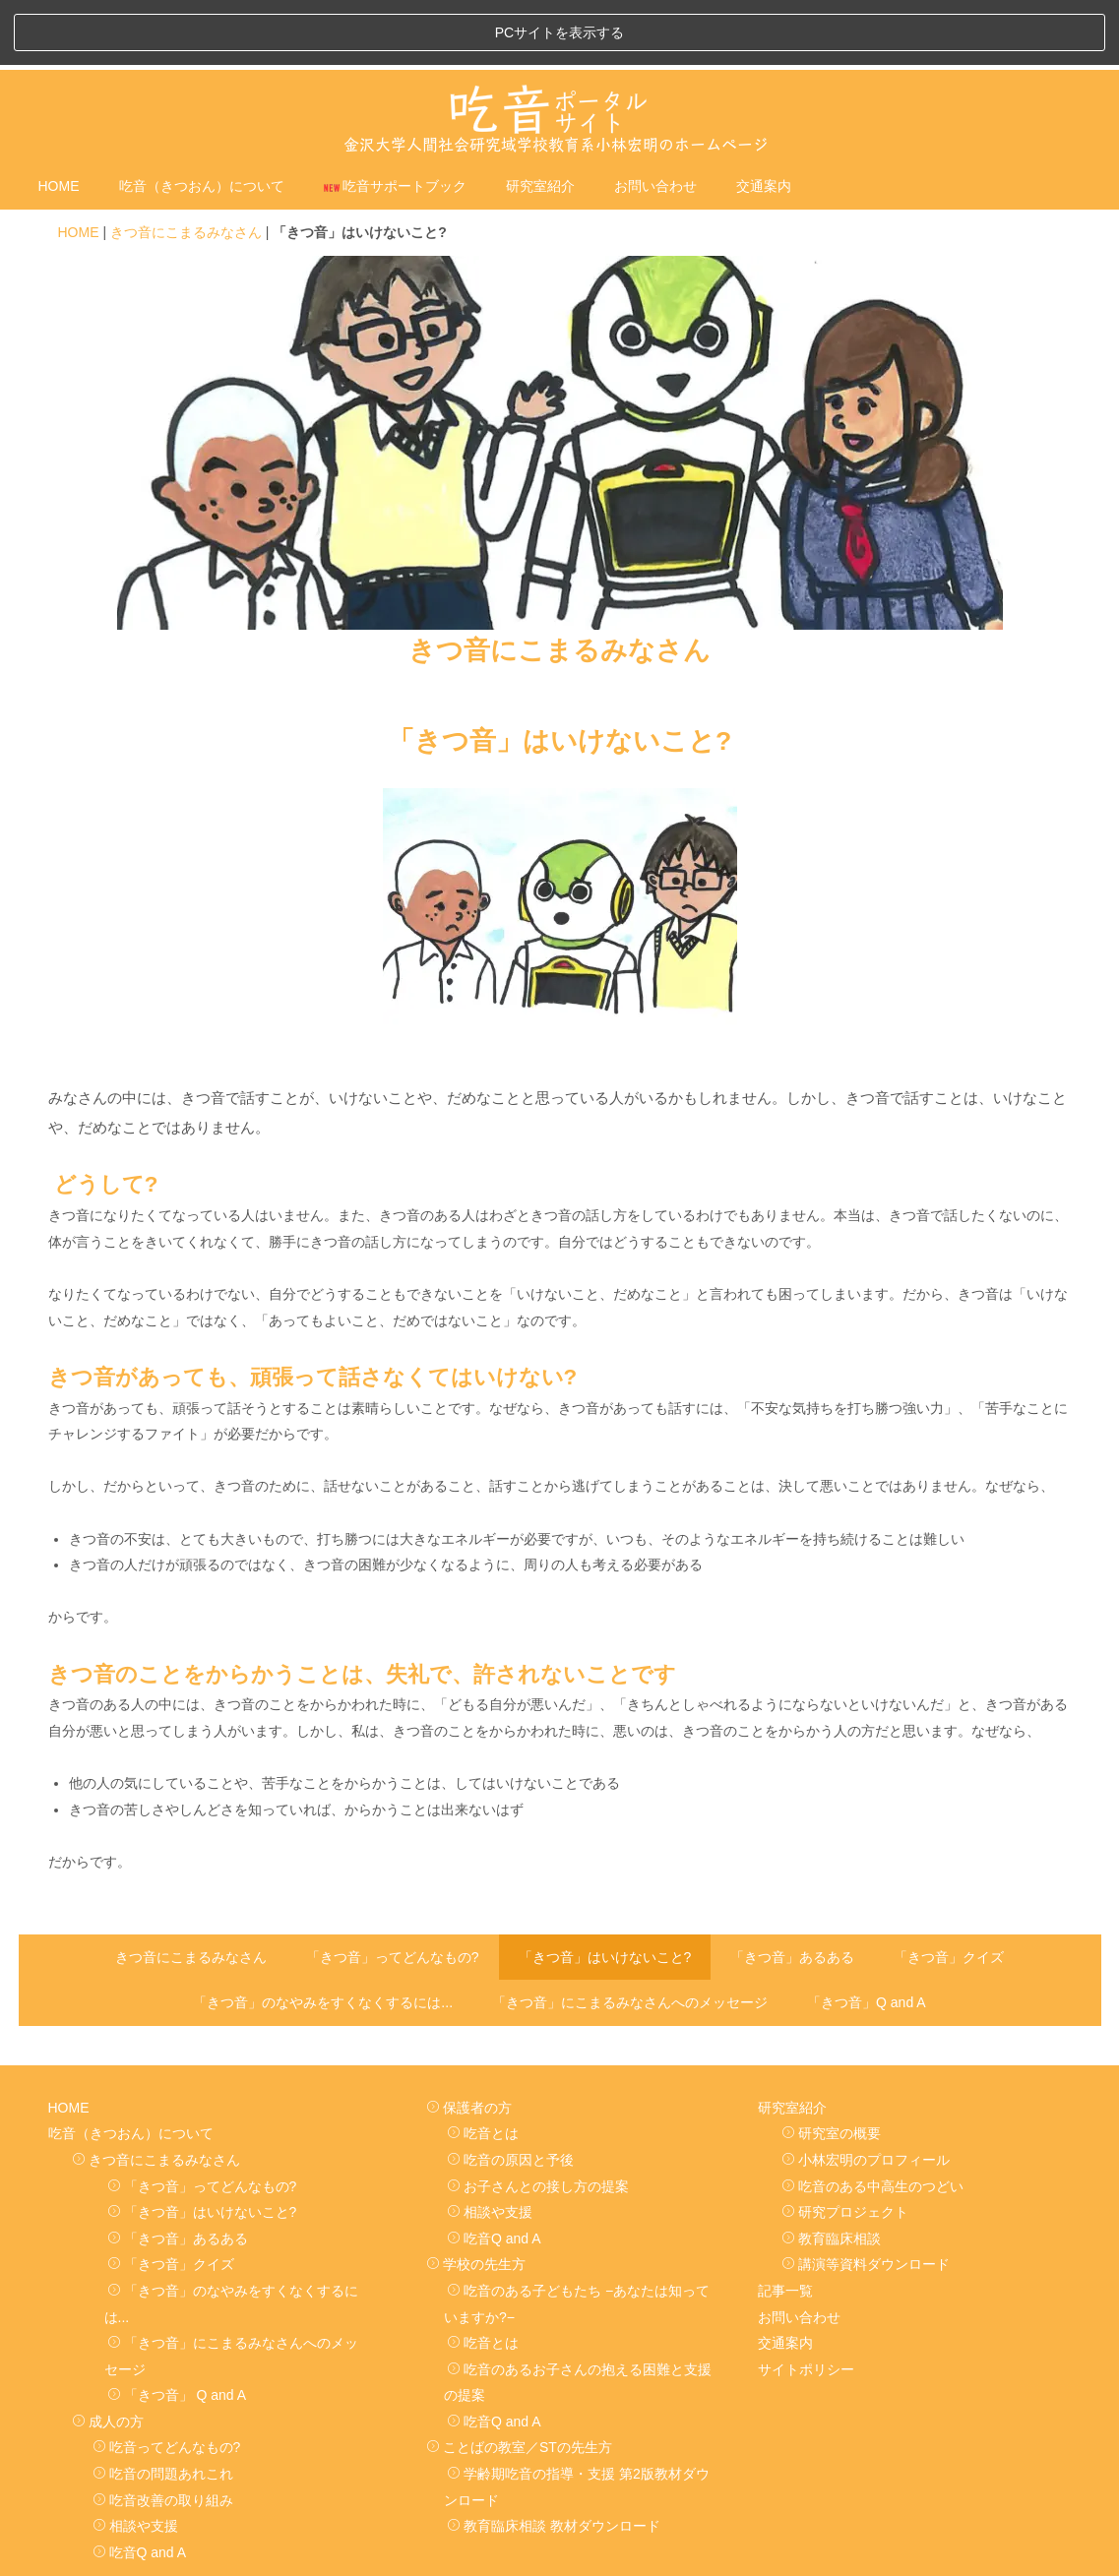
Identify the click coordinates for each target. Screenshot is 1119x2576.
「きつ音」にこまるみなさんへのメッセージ (630, 1937)
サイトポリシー (806, 2304)
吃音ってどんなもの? (167, 2382)
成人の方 (108, 2356)
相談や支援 (135, 2461)
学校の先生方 (476, 2199)
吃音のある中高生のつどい (872, 2121)
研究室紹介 (540, 121)
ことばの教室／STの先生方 (519, 2382)
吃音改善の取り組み (163, 2435)
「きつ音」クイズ (949, 1891)
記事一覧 (785, 2226)
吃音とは (483, 2068)
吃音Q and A (140, 2487)
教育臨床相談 (831, 2173)
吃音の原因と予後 (510, 2095)
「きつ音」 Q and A (176, 2330)
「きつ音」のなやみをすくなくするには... (323, 1937)
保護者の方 (469, 2043)
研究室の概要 (831, 2068)
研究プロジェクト (844, 2147)
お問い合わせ (655, 121)
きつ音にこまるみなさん (186, 167)
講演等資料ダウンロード (865, 2199)
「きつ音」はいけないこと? (605, 1891)
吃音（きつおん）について (201, 121)
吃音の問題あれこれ (163, 2409)
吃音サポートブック (395, 121)
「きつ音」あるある (792, 1891)
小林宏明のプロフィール (865, 2095)
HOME (59, 121)
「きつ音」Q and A (866, 1937)
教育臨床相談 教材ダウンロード (553, 2461)
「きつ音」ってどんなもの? (392, 1891)
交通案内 (763, 121)
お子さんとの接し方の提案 (538, 2121)
